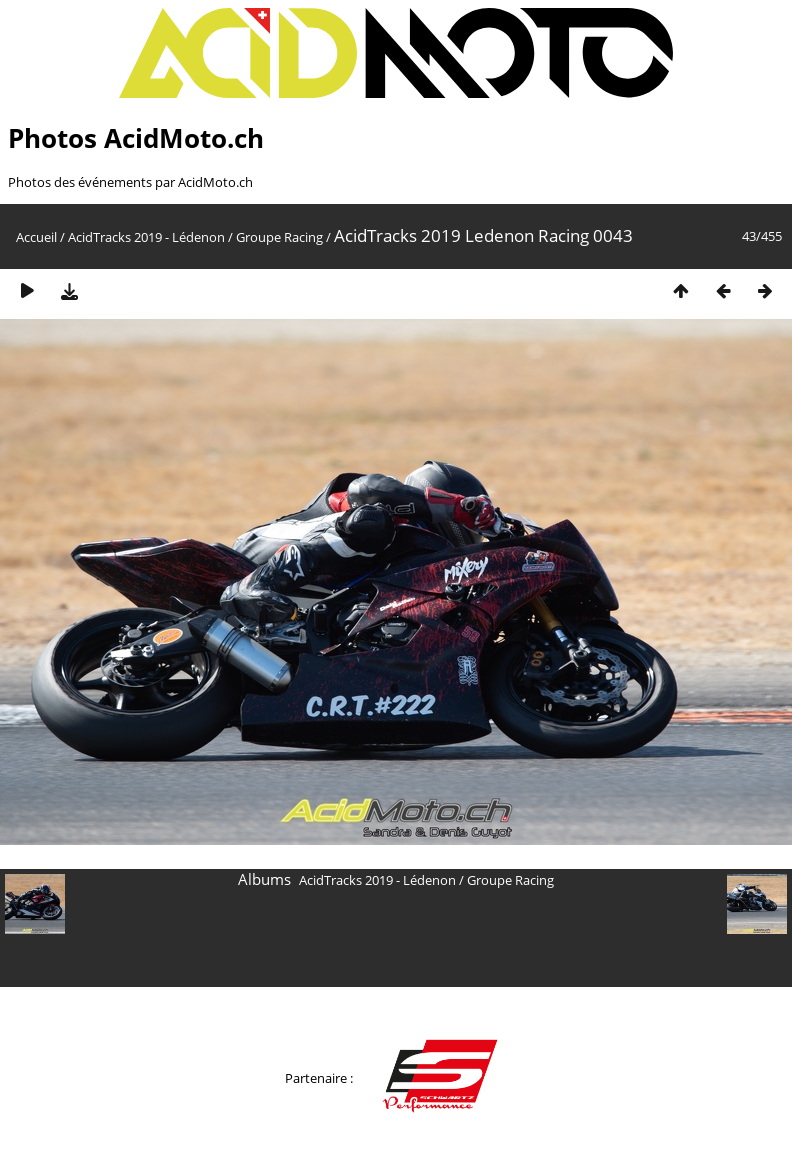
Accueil (36, 237)
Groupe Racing (279, 237)
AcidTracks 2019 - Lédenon (146, 237)
